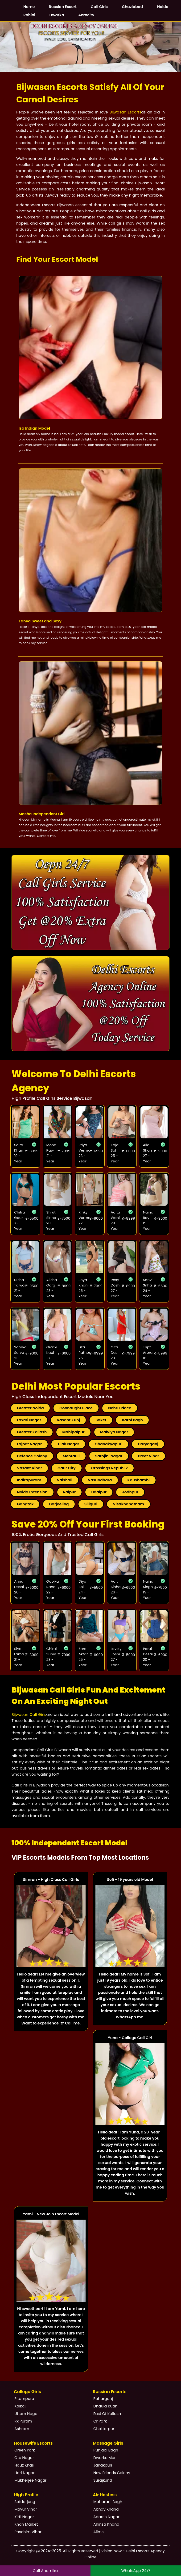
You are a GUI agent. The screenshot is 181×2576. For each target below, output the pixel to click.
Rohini (29, 15)
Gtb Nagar (24, 2457)
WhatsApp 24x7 (135, 2570)
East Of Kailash (107, 2413)
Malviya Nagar (114, 1432)
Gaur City (67, 1468)
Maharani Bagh (107, 2501)
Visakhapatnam (128, 1504)
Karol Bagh (132, 1420)
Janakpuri (102, 2465)
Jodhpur (130, 1492)
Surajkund (102, 2480)
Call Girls (99, 6)
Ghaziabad (132, 6)
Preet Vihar (148, 1456)
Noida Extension (32, 1492)
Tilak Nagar (68, 1444)
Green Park (24, 2450)
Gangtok (25, 1504)
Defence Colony (32, 1456)
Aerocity (86, 15)
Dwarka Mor (104, 2457)
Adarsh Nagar (106, 2517)
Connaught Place (76, 1408)
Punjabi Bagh (105, 2450)
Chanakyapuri (108, 1444)
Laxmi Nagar (29, 1420)
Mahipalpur (73, 1432)
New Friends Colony (111, 2472)
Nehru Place (119, 1408)
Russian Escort (63, 6)
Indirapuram (29, 1480)
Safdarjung (24, 2501)
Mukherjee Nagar (30, 2480)
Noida (163, 6)
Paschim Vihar (27, 2532)
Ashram (21, 2428)
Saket (100, 1420)
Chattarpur (103, 2428)
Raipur (69, 1492)
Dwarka (56, 15)
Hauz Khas (24, 2465)
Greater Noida (30, 1408)
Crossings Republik (109, 1468)
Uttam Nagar (26, 2413)
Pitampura (24, 2398)
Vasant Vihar (29, 1468)
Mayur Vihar (25, 2509)
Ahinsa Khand (106, 2524)
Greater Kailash (32, 1432)
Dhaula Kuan (105, 2406)
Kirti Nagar (24, 2517)
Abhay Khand (106, 2509)
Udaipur (99, 1492)
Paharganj (103, 2398)
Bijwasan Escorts (125, 112)
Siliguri (90, 1504)
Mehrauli (71, 1456)
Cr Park (100, 2421)
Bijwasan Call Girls (29, 1714)
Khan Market (26, 2524)
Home (29, 6)
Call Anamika (45, 2570)
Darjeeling (59, 1504)
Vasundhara (100, 1480)
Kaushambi (139, 1480)
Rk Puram (23, 2421)
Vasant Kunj (68, 1420)
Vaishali (64, 1480)
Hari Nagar (24, 2472)
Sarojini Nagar (109, 1456)
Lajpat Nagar (29, 1444)
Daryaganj (148, 1444)
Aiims (98, 2532)
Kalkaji (20, 2406)
